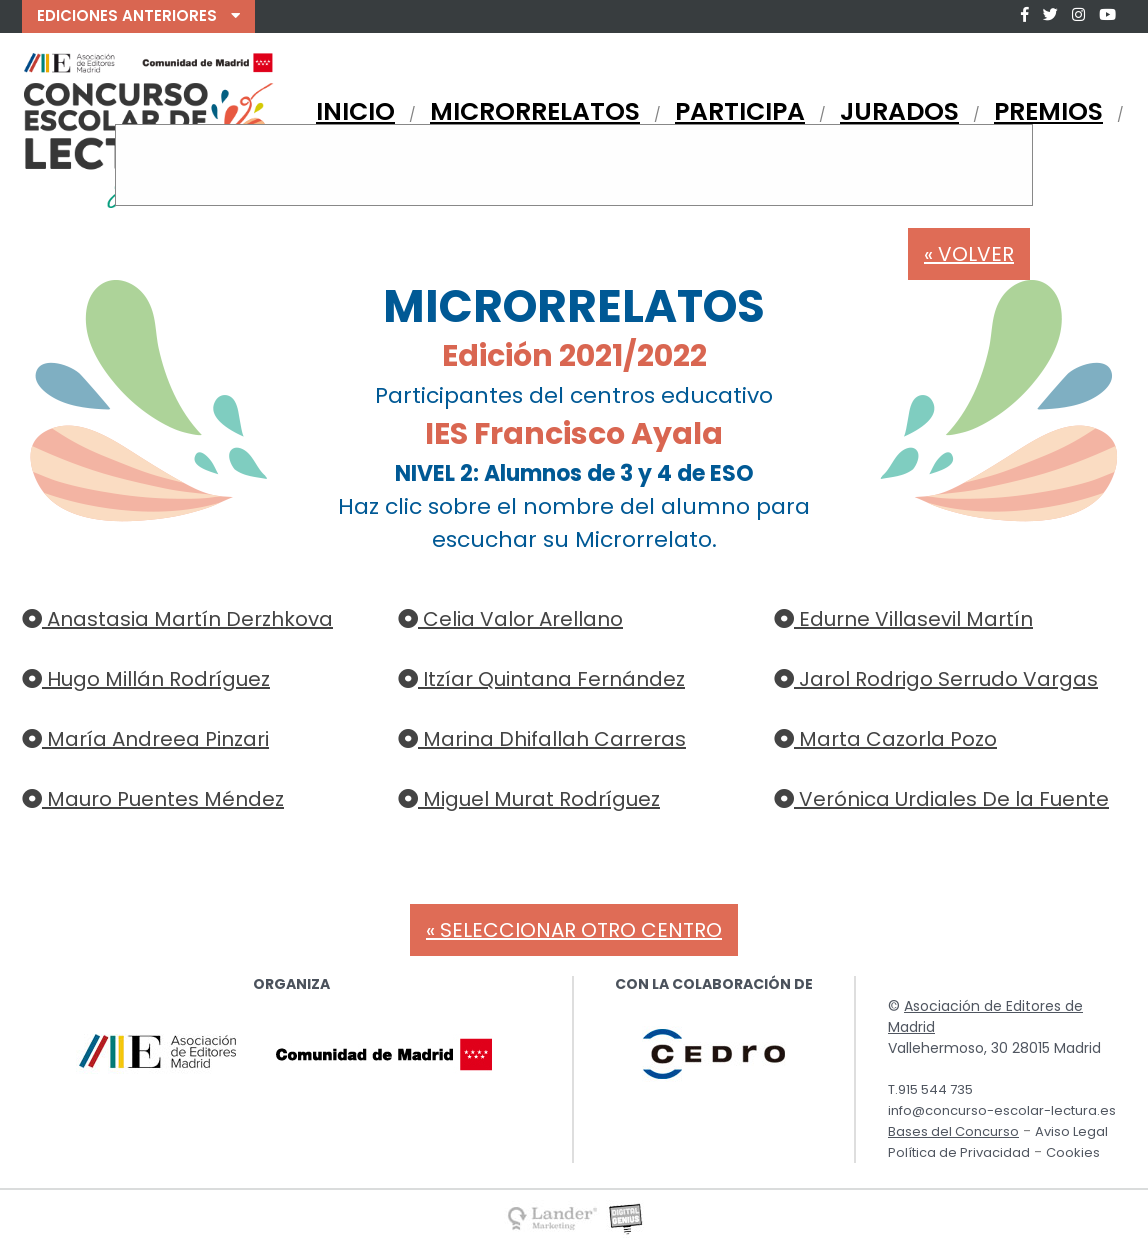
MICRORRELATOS (535, 111)
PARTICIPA (740, 111)
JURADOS (899, 111)
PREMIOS (1048, 111)
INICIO (355, 111)
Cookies (1073, 1152)
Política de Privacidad (959, 1152)
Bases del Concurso (953, 1131)
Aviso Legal (1071, 1131)
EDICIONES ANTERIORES (138, 15)
